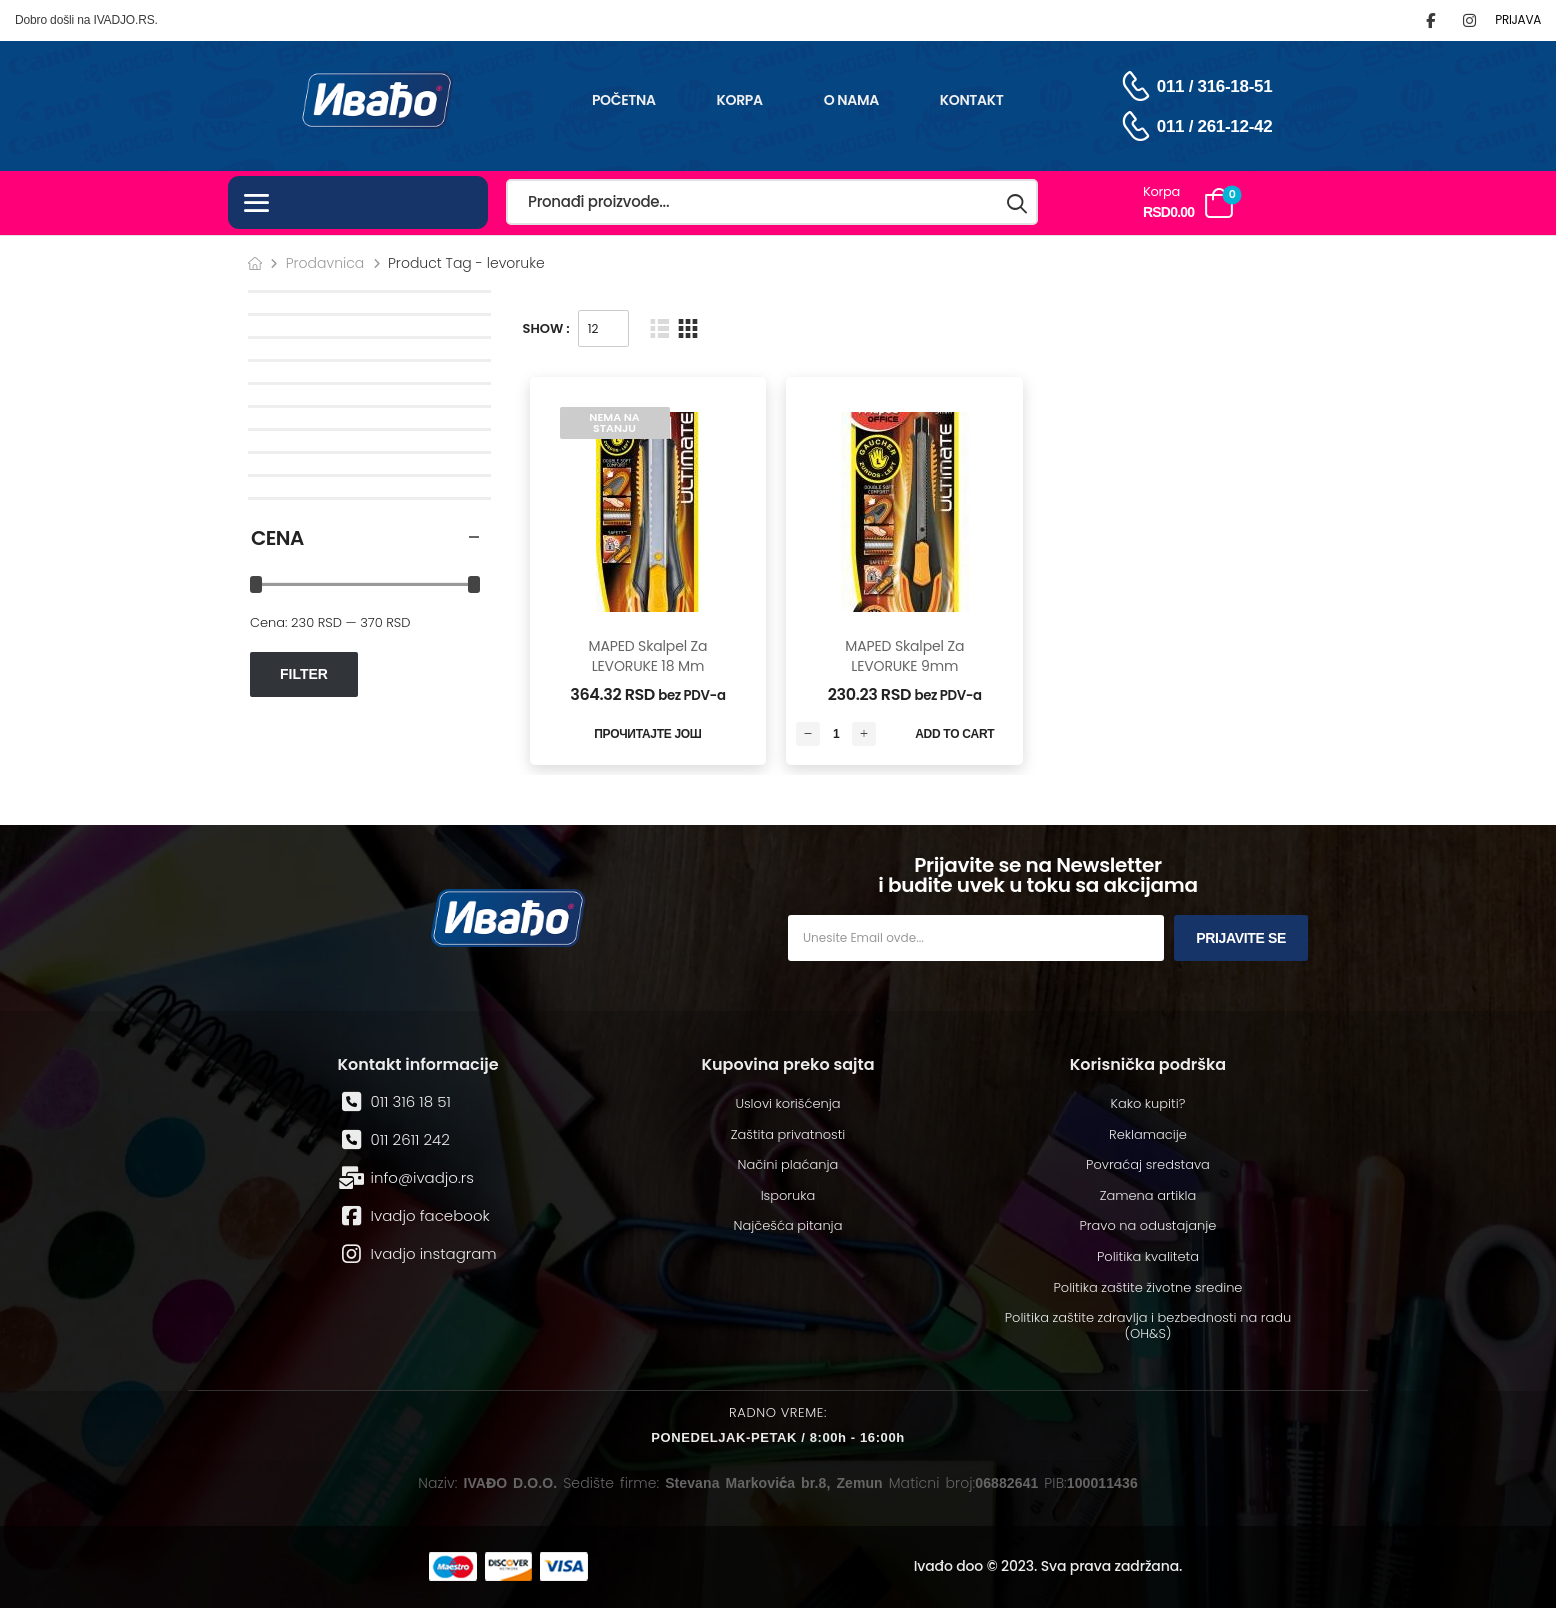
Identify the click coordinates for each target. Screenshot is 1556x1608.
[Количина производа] (836, 734)
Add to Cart (954, 734)
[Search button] (1018, 202)
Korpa (740, 100)
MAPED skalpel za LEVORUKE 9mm (904, 656)
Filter (304, 674)
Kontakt (972, 100)
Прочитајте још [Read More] (647, 734)
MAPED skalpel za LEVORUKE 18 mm (647, 656)
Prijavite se (1241, 938)
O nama (851, 100)
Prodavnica (325, 263)
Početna (624, 100)
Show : (546, 328)
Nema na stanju (614, 422)
